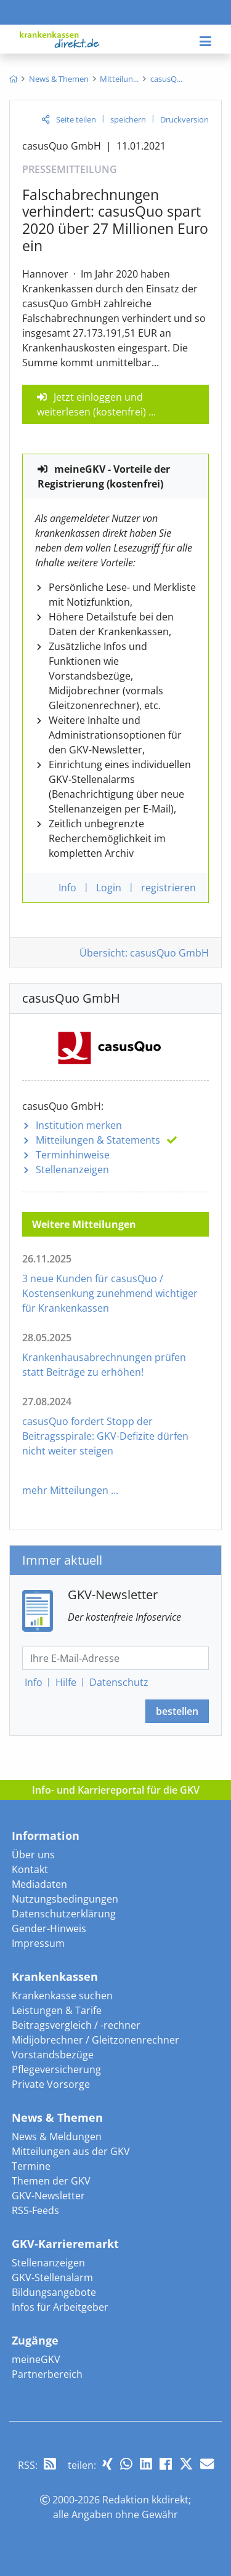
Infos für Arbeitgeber (60, 2307)
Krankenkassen (55, 1976)
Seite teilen (76, 119)
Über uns (33, 1854)
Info (34, 1682)
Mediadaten (39, 1884)
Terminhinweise (73, 1155)
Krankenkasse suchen (62, 1995)
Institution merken (79, 1125)
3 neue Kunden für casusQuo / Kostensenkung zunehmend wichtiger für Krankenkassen (110, 1293)
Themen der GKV (51, 2181)
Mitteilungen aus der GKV (71, 2151)
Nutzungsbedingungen (65, 1899)
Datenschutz (118, 1682)
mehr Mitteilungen (65, 1490)
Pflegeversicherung (56, 2069)
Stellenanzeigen (72, 1169)
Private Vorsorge (51, 2084)
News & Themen (57, 2117)
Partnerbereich (47, 2374)
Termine (31, 2166)
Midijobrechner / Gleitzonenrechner (95, 2040)
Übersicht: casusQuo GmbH (144, 953)
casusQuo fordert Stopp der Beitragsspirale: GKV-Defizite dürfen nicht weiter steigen (105, 1436)
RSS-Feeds (35, 2210)
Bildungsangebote (54, 2292)
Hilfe (65, 1682)
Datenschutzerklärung (64, 1913)
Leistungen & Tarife (57, 2010)
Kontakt (30, 1869)
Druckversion (184, 119)
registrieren (168, 887)
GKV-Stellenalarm (52, 2277)
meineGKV (36, 2359)
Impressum (38, 1943)
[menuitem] (13, 78)
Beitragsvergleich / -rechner (76, 2025)
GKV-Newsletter (48, 2195)
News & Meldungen (57, 2136)
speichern (128, 119)
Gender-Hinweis (49, 1928)
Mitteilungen (98, 1140)
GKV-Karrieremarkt (65, 2243)
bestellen (177, 1711)
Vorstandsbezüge (53, 2054)
